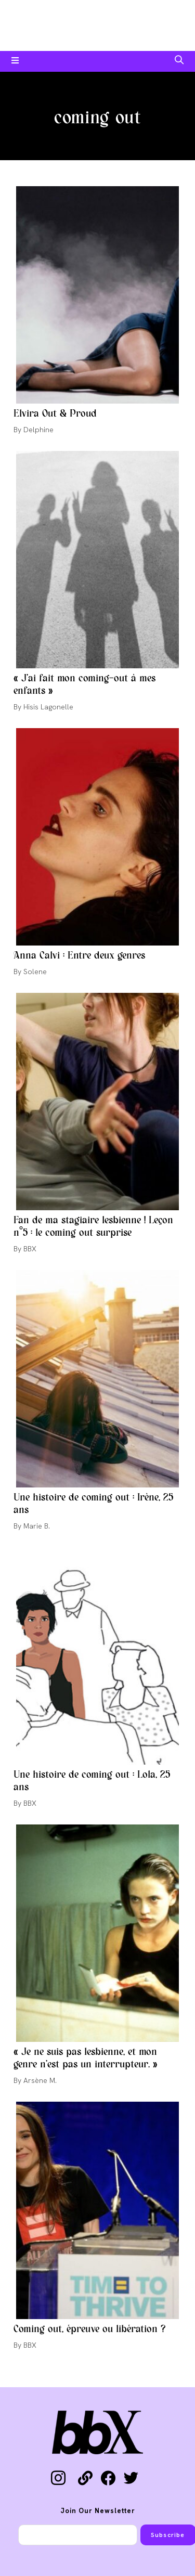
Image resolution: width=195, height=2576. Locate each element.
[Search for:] (179, 61)
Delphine (38, 429)
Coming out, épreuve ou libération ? (89, 2329)
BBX (29, 1248)
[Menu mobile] (15, 61)
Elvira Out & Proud (55, 414)
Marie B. (36, 1526)
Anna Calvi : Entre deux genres (79, 956)
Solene (35, 971)
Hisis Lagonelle (48, 706)
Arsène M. (40, 2080)
